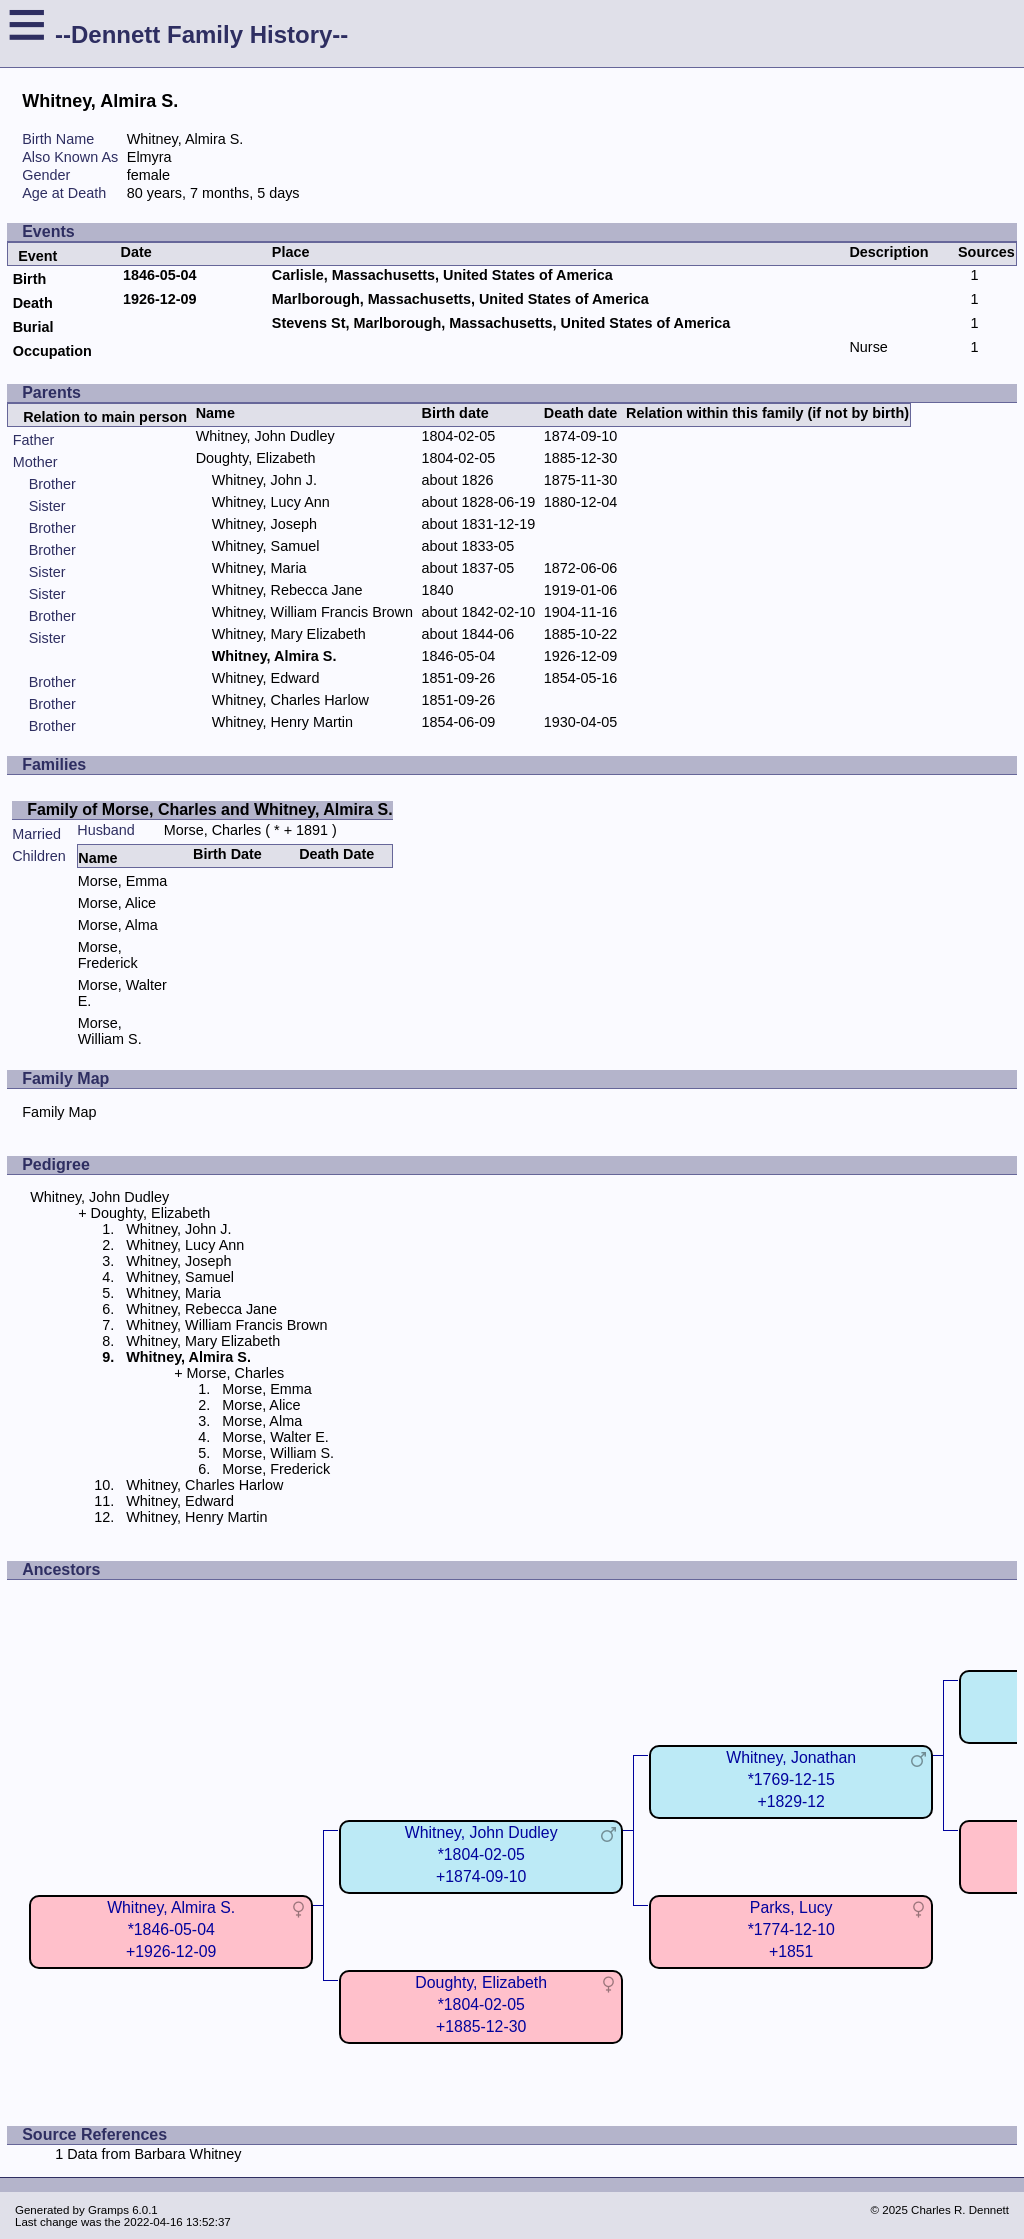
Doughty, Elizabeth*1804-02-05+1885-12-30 (481, 2004)
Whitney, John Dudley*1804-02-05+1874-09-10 (481, 1854)
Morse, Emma (123, 881)
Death (33, 303)
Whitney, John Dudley (265, 436)
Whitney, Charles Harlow (290, 700)
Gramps (108, 2210)
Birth (30, 279)
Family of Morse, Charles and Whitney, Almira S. (209, 809)
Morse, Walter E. (275, 1437)
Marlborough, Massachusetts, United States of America (460, 299)
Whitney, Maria (259, 568)
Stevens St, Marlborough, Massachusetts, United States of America (501, 323)
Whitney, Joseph (264, 524)
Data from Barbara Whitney (154, 2154)
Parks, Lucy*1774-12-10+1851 (791, 1929)
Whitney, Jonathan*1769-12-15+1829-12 (791, 1779)
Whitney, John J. (264, 480)
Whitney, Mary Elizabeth (289, 634)
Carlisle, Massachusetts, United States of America (442, 275)
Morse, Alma (118, 925)
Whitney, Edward (266, 678)
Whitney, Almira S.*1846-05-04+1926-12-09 (171, 1929)
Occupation (52, 351)
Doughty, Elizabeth (256, 458)
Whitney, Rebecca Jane (287, 590)
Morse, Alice (117, 903)
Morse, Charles (213, 830)
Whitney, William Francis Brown (312, 612)
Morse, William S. (110, 1031)
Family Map (59, 1112)
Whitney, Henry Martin (282, 722)
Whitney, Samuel (266, 546)
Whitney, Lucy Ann (271, 502)
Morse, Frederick (108, 955)
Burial (33, 327)
